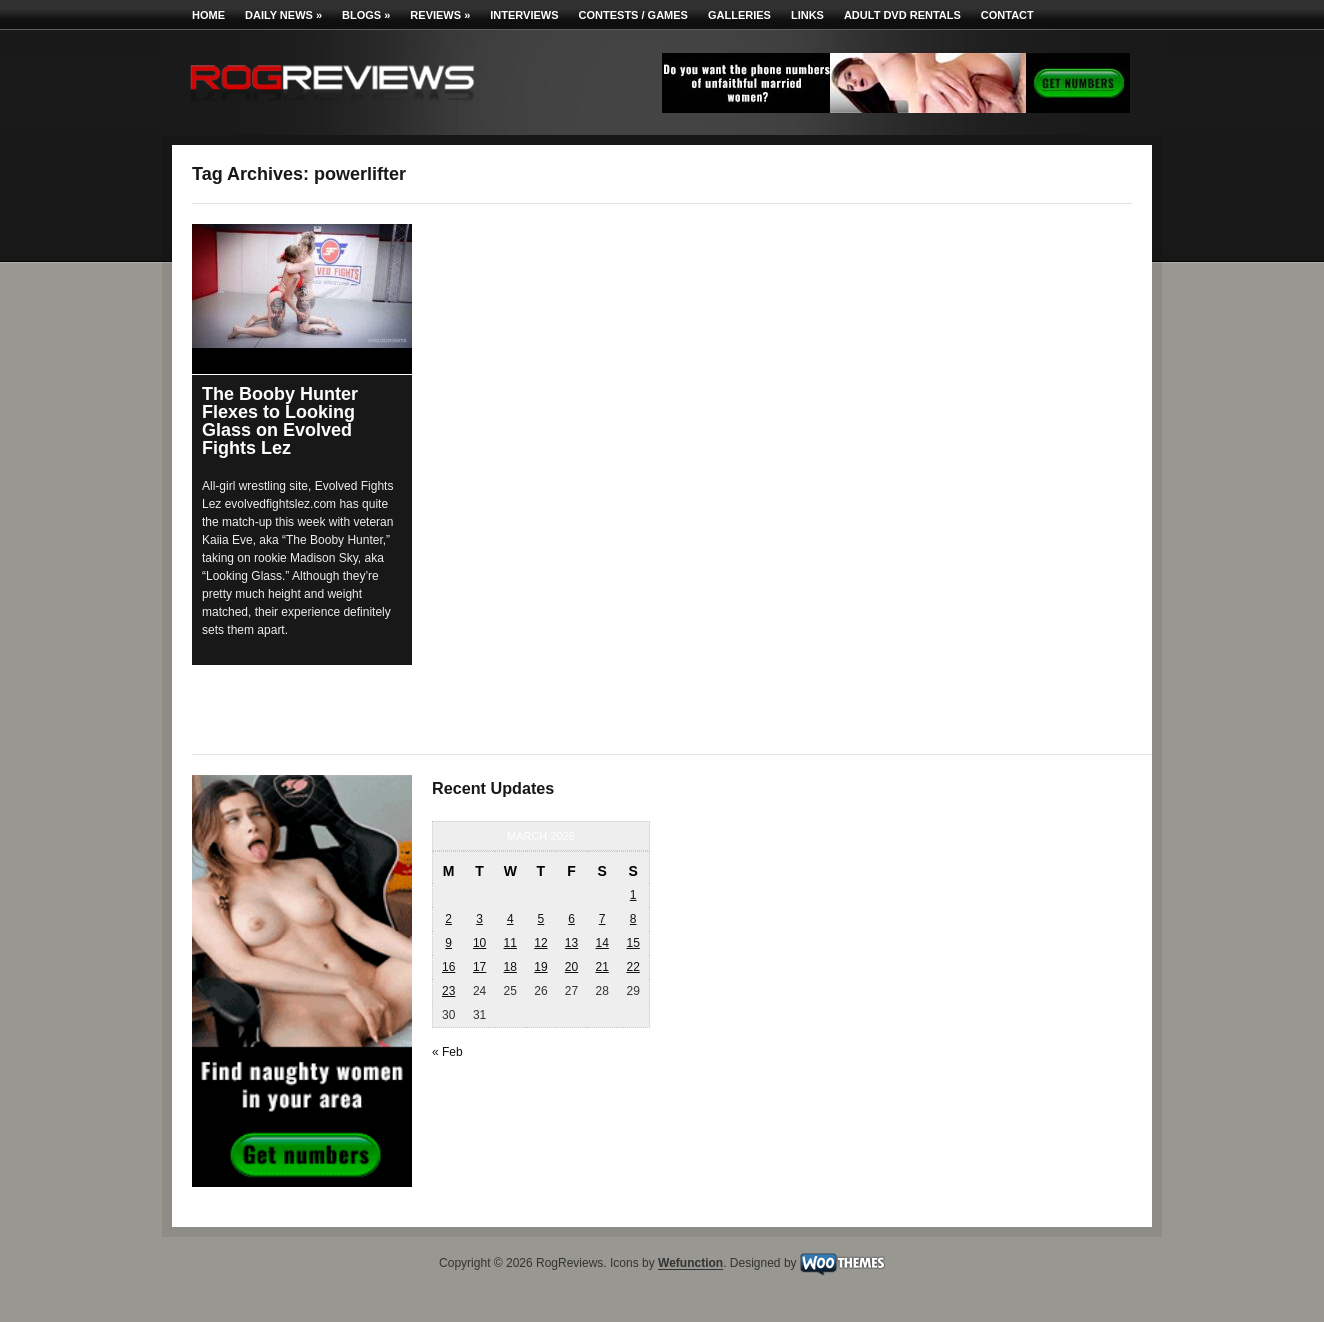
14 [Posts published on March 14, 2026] (601, 943)
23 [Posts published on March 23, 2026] (448, 991)
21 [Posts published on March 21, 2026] (601, 967)
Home (208, 15)
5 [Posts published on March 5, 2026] (541, 919)
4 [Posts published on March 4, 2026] (510, 919)
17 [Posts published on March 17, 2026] (479, 967)
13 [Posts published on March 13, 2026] (571, 943)
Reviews (440, 15)
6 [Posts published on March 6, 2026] (571, 919)
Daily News (283, 15)
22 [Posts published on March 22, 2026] (632, 967)
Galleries (739, 15)
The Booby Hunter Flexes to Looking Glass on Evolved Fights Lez (280, 421)
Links (807, 15)
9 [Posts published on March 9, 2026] (448, 943)
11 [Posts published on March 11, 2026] (510, 943)
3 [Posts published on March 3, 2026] (479, 919)
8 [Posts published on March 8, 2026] (633, 919)
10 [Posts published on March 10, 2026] (479, 943)
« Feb (447, 1052)
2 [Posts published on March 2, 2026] (448, 919)
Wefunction (690, 1264)
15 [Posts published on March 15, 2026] (632, 943)
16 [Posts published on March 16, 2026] (448, 967)
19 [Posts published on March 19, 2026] (540, 967)
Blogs (366, 15)
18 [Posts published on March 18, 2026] (510, 967)
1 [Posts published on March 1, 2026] (633, 895)
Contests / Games (633, 15)
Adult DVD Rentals (902, 15)
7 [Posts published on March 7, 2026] (602, 919)
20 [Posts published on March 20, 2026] (571, 967)
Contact (1007, 15)
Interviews (524, 15)
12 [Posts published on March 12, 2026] (540, 943)
